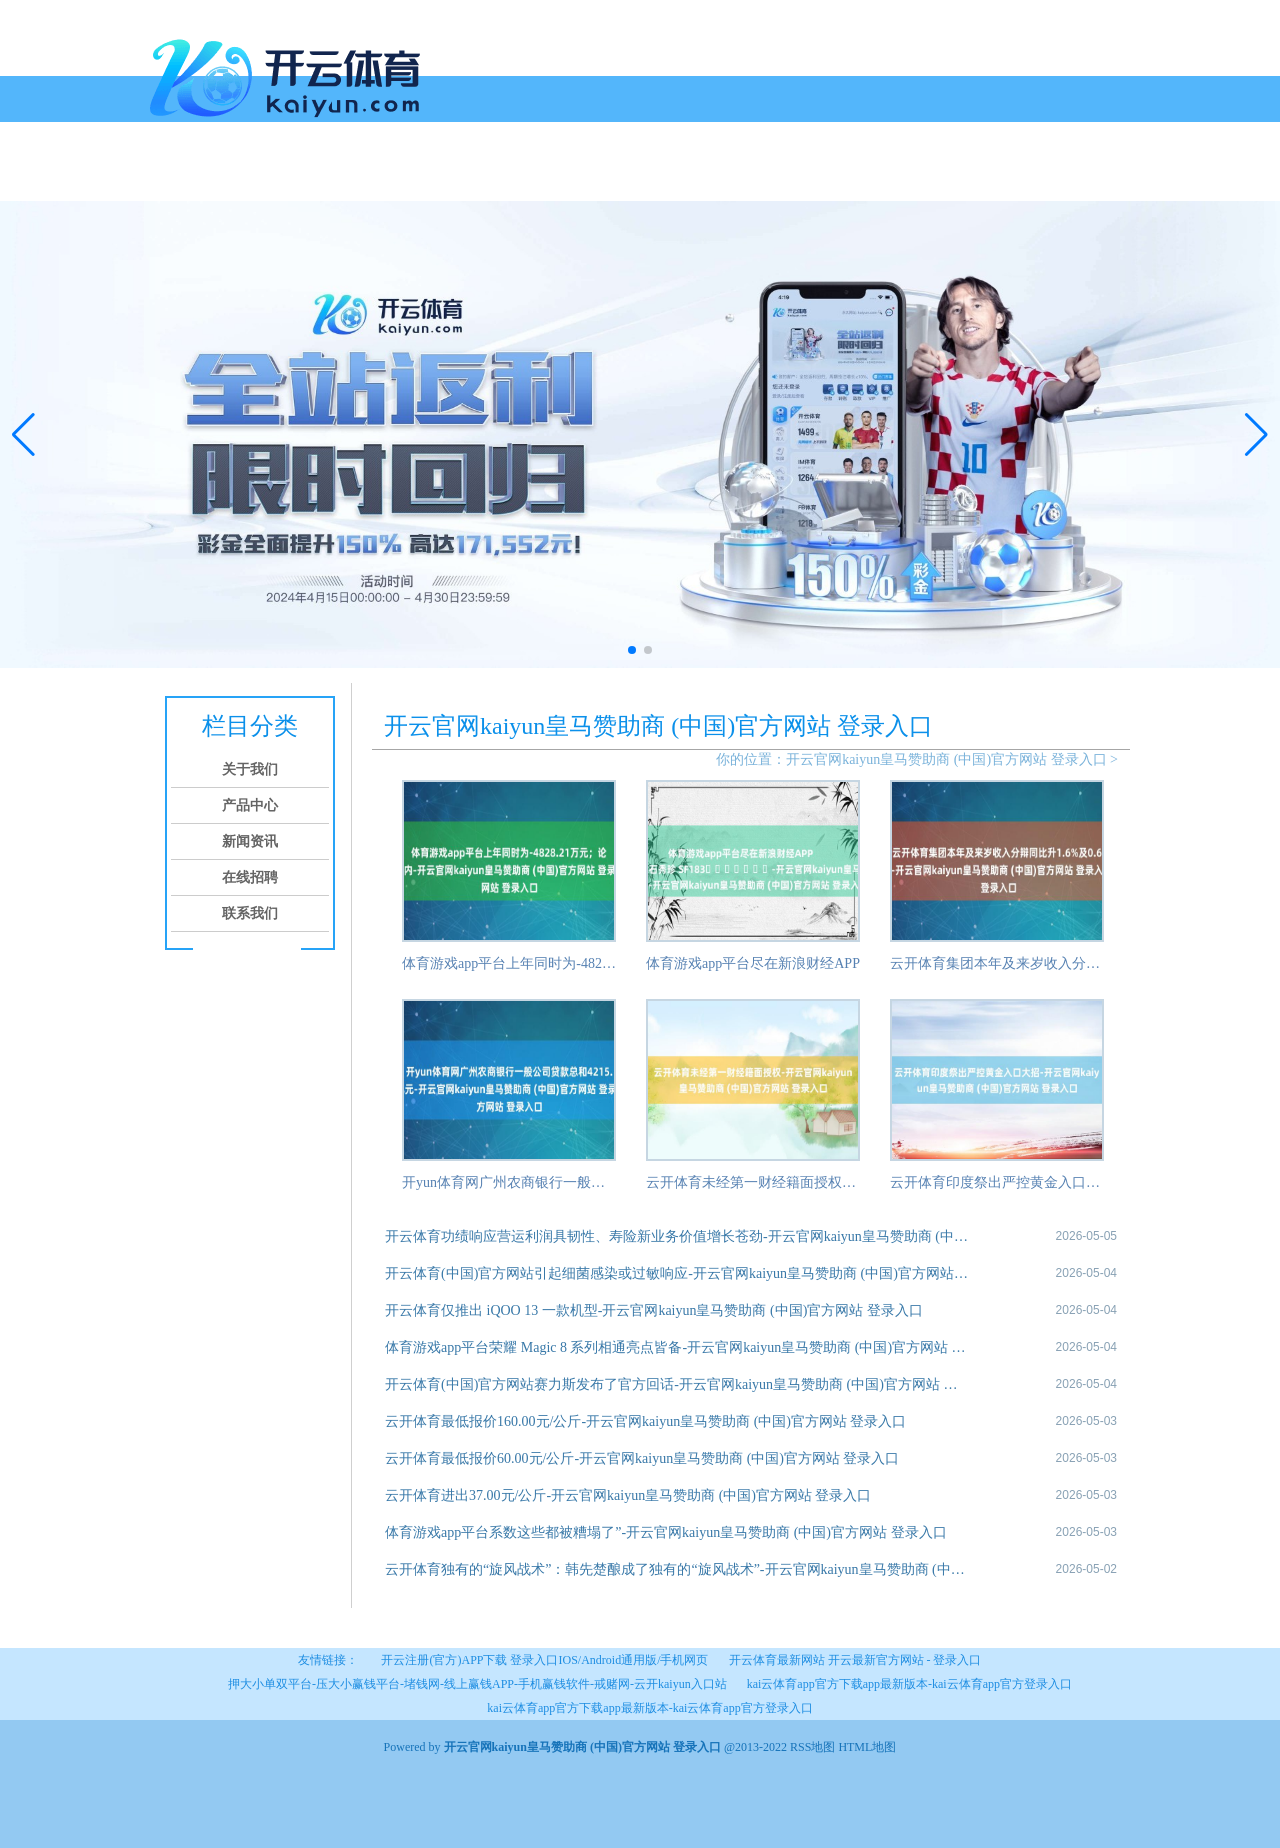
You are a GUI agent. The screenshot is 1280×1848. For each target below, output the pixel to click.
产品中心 (308, 177)
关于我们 (232, 177)
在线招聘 (460, 177)
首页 (172, 177)
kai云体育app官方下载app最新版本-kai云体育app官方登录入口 (909, 1684)
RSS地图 (812, 1747)
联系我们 (536, 177)
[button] (1256, 434)
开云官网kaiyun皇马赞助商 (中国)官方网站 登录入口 (946, 759)
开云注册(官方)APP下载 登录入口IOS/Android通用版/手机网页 (544, 1660)
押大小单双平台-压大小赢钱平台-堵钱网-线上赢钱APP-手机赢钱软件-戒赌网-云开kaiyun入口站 (477, 1684)
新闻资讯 (384, 177)
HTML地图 (867, 1747)
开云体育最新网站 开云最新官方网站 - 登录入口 (855, 1660)
